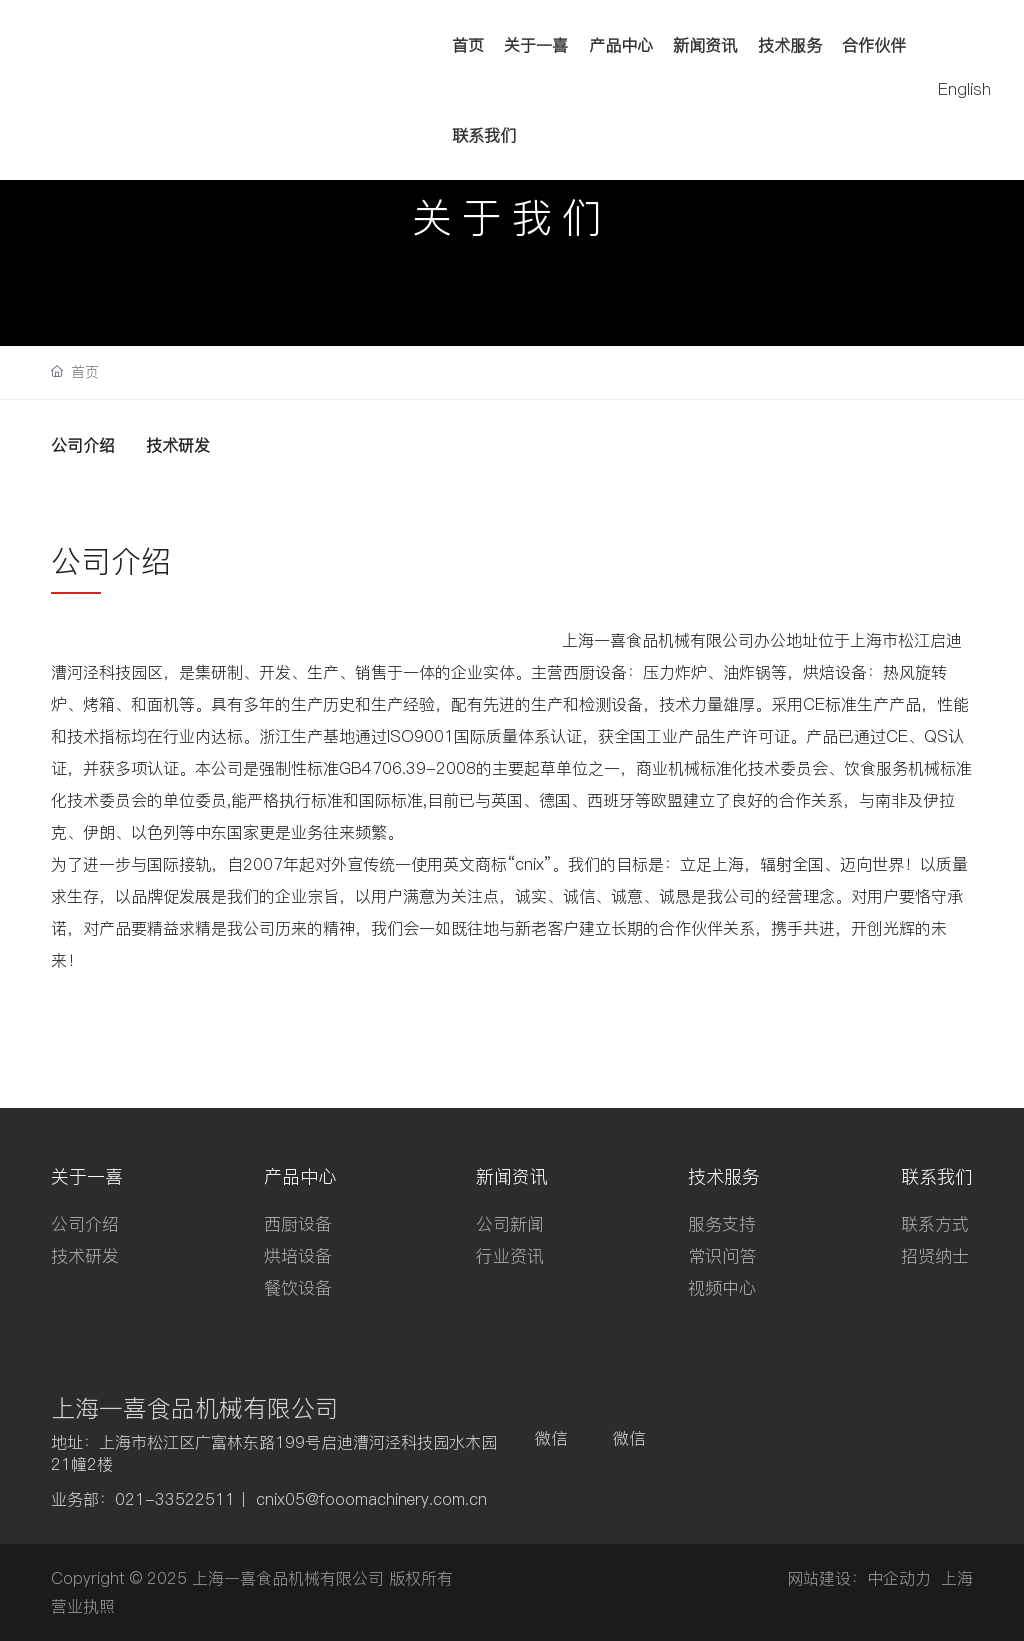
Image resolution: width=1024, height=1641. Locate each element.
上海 (957, 1578)
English (964, 89)
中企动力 (899, 1578)
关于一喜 (536, 45)
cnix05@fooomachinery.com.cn (371, 1499)
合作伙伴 (874, 45)
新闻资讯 (705, 45)
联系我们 (484, 135)
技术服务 (790, 45)
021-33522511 (175, 1499)
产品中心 (621, 45)
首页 (468, 45)
